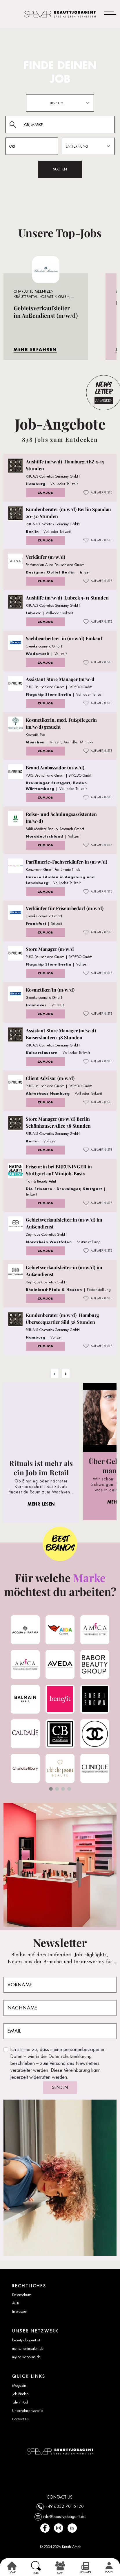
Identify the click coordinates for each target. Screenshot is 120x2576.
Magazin (19, 2385)
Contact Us (20, 2419)
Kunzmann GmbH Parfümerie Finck (53, 869)
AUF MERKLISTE (97, 492)
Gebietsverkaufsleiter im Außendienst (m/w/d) (46, 311)
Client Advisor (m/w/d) (50, 1078)
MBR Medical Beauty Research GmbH (55, 829)
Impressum (20, 2311)
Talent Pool (20, 2402)
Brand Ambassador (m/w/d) (55, 767)
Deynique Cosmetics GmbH (46, 1234)
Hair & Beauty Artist (41, 1181)
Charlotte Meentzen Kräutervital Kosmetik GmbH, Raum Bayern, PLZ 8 (42, 296)
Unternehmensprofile (27, 2410)
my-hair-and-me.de (26, 2357)
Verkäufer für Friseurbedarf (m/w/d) (64, 908)
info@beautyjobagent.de (64, 2516)
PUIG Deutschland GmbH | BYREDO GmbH (59, 687)
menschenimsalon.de (27, 2348)
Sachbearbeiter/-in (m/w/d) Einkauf (64, 638)
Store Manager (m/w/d (50, 949)
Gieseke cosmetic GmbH (44, 646)
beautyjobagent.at (26, 2340)
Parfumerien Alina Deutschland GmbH (55, 565)
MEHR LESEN (41, 1504)
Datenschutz (21, 2295)
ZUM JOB (45, 493)
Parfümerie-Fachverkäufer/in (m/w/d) (66, 862)
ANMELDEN (103, 400)
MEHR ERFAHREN (35, 349)
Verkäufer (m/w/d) (45, 557)
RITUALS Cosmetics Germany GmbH (53, 476)
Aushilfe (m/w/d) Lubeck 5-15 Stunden (67, 598)
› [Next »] (66, 1373)
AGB (15, 2303)
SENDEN (60, 2087)
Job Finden (20, 2394)
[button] (51, 1789)
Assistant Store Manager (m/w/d (60, 679)
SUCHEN (60, 169)
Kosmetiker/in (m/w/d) (50, 990)
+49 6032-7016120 (64, 2506)
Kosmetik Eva (35, 734)
